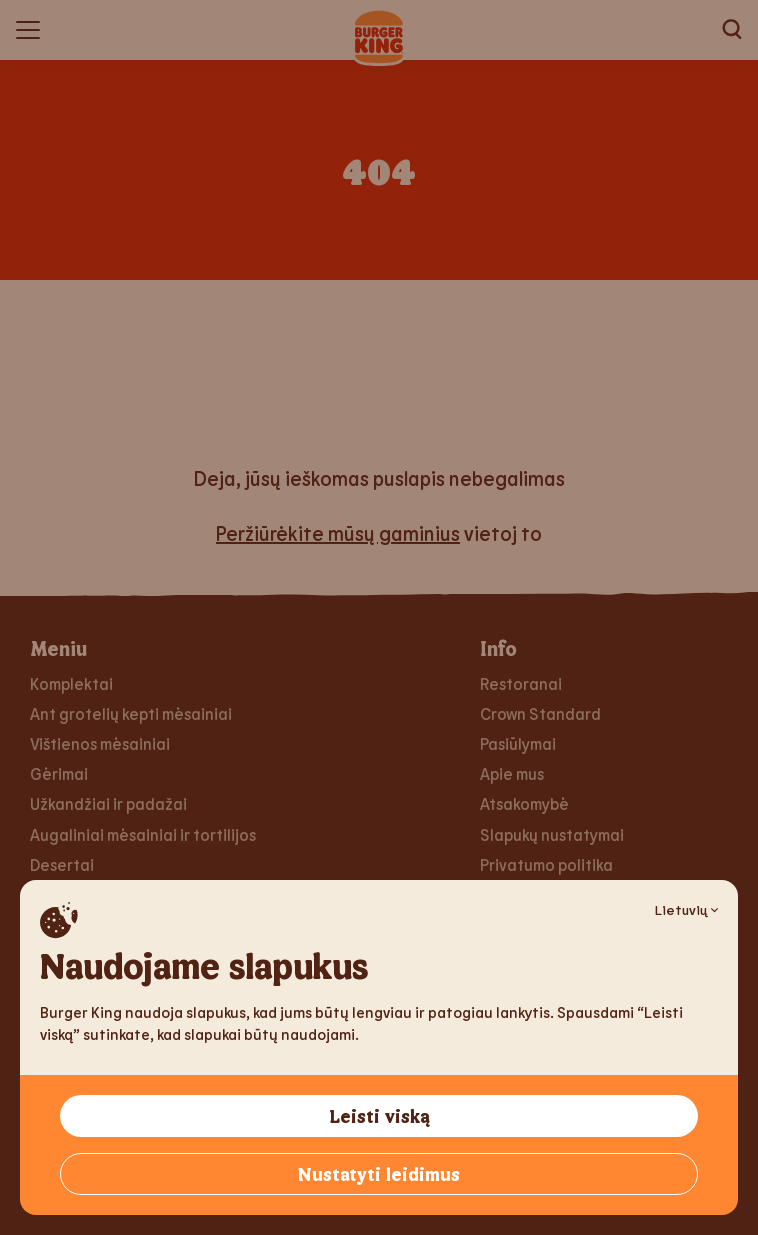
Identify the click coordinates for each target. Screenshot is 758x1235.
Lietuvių (686, 909)
